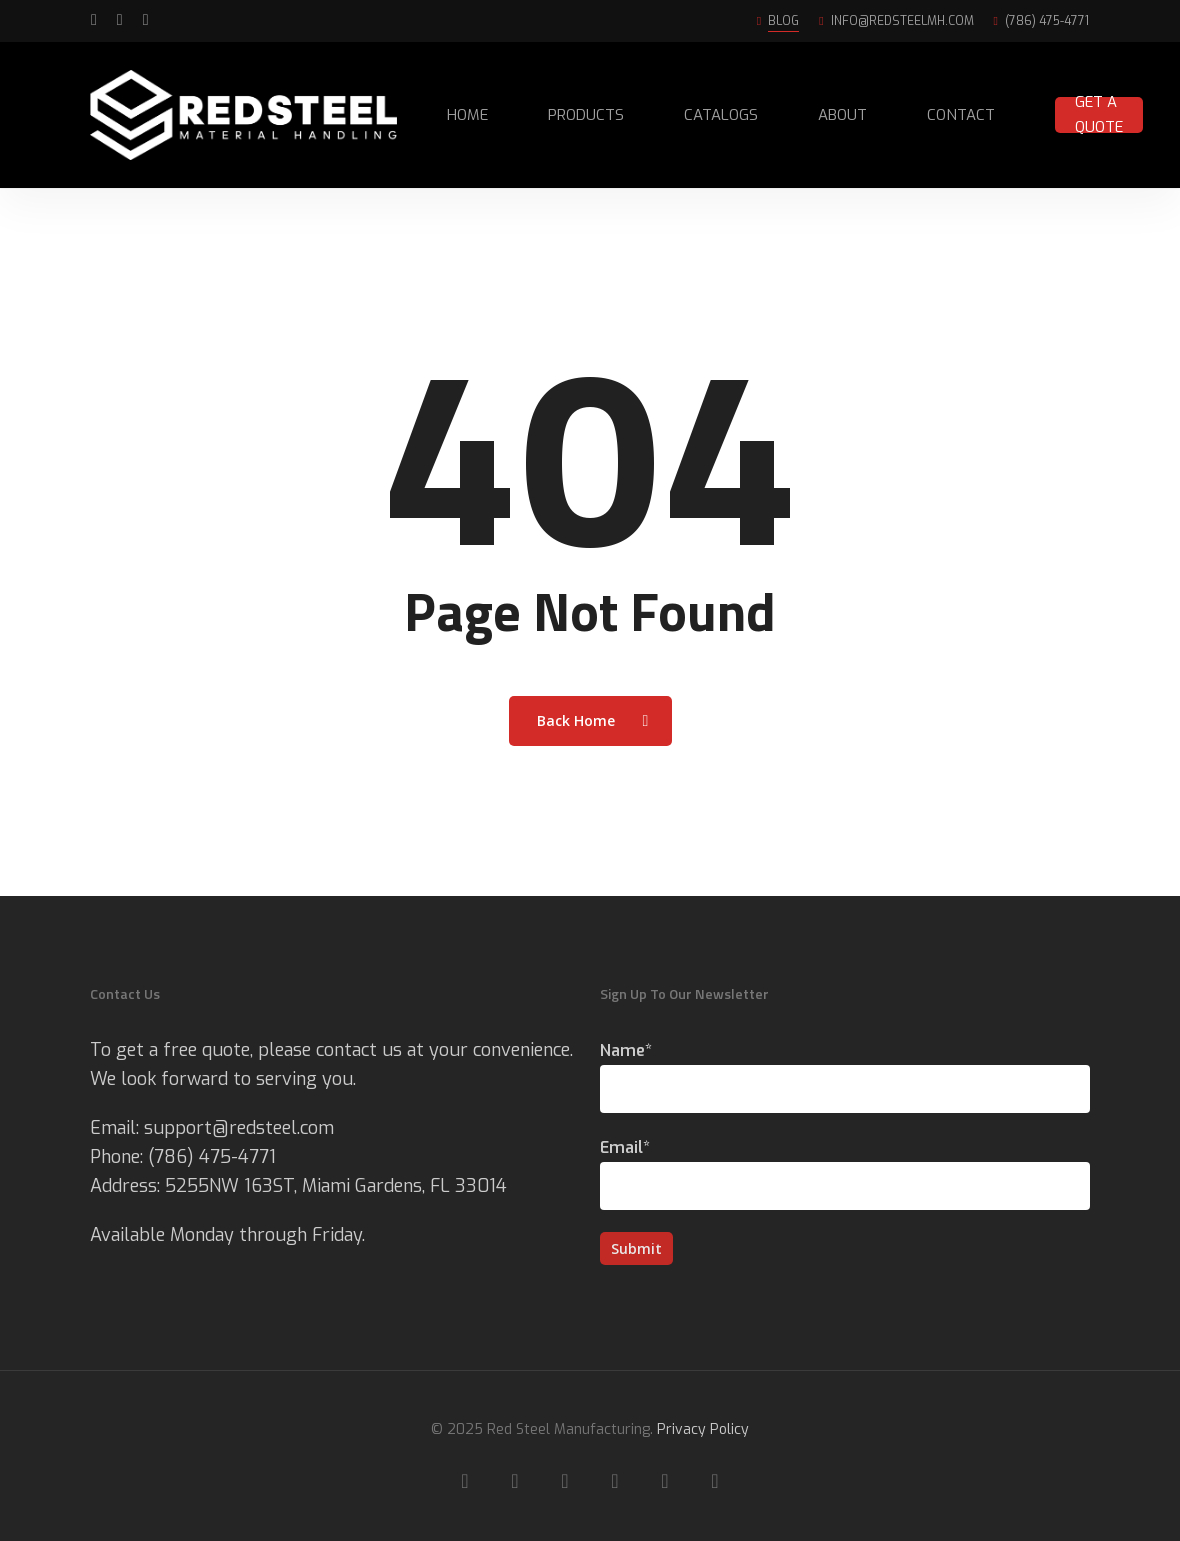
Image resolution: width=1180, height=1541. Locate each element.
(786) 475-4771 (212, 1157)
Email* (845, 1173)
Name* (845, 1076)
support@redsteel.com (239, 1128)
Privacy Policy (703, 1429)
